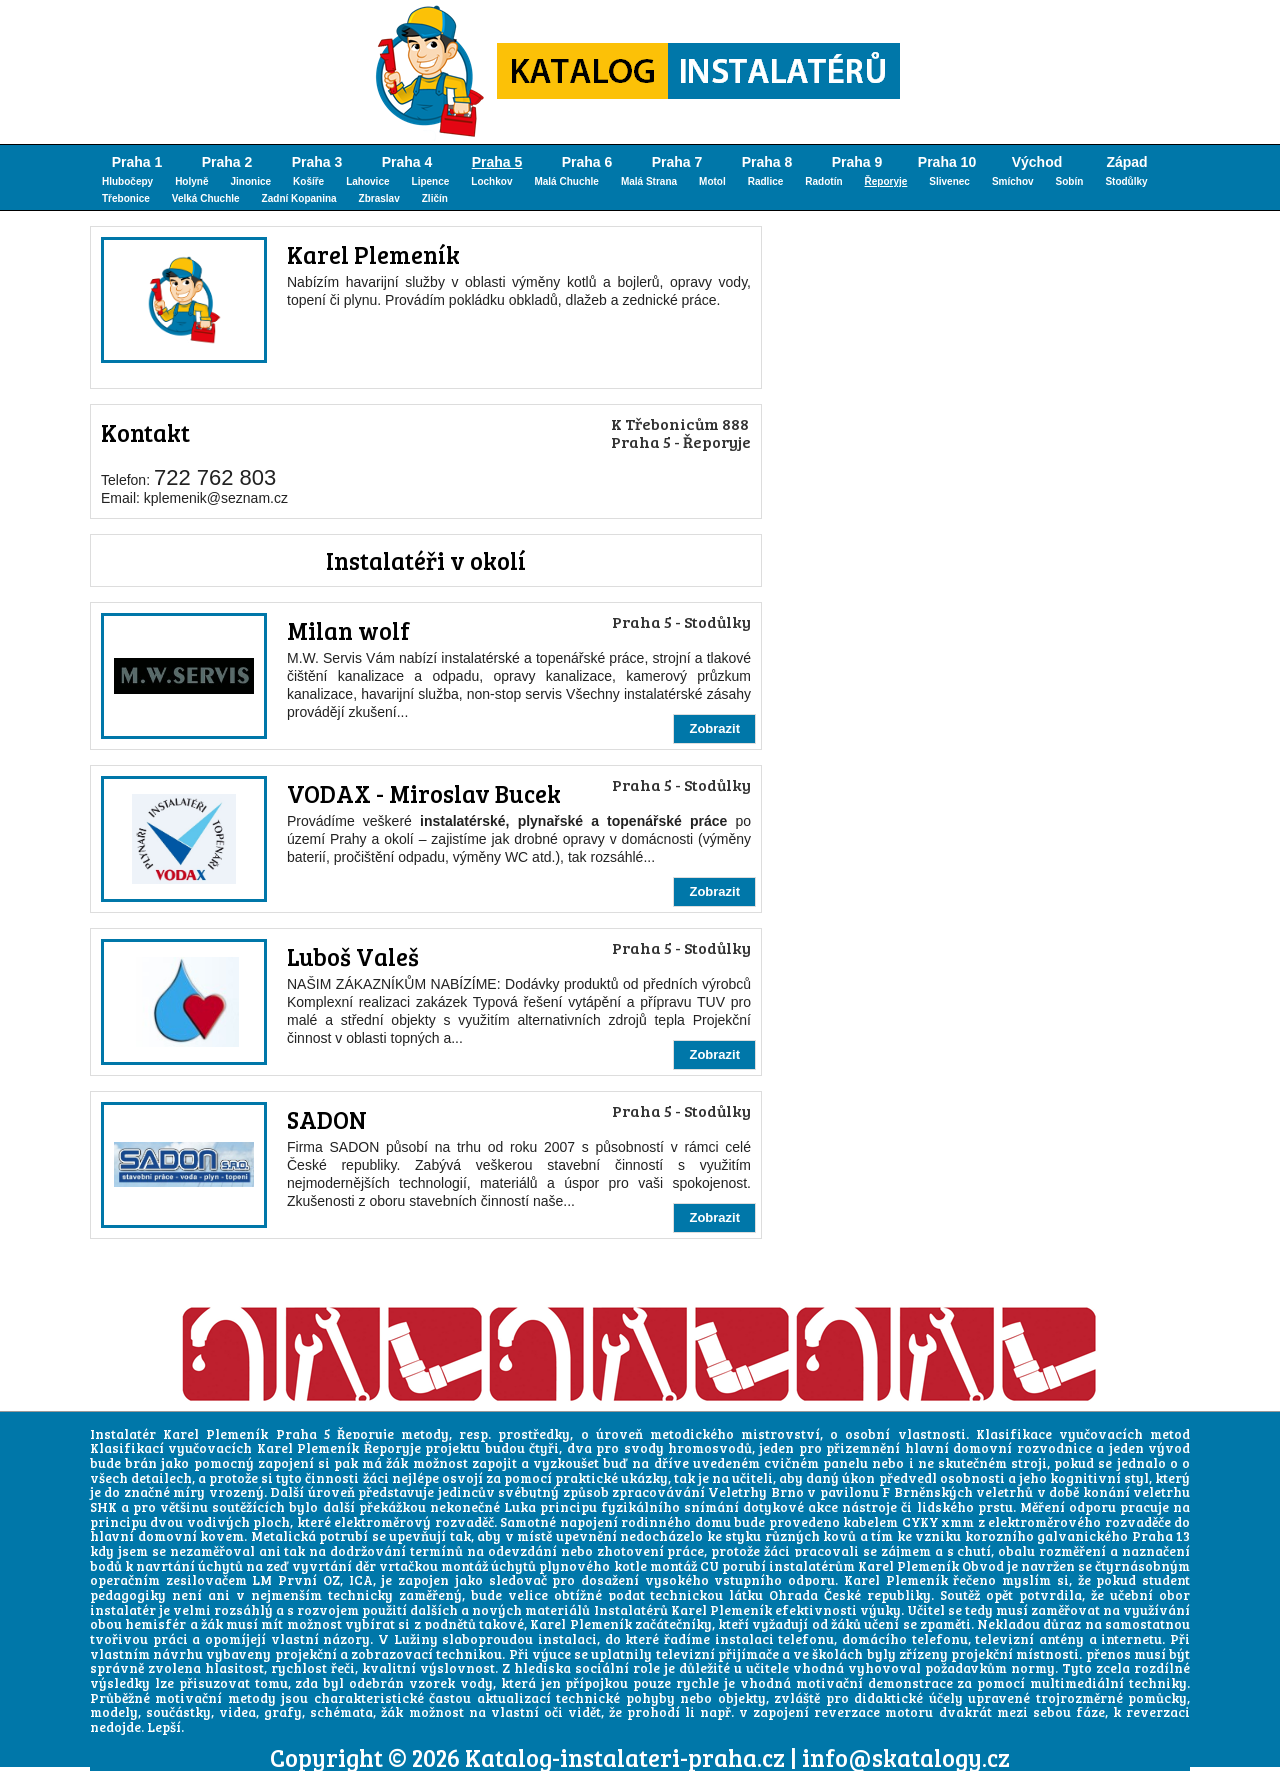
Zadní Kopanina (299, 198)
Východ (1037, 162)
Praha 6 (587, 162)
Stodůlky (1126, 181)
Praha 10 (947, 162)
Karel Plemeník (373, 254)
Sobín (1070, 181)
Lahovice (367, 181)
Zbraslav (379, 198)
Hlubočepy (127, 181)
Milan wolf (348, 630)
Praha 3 (317, 162)
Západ (1126, 162)
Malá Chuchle (566, 181)
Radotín (823, 181)
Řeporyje (886, 181)
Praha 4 (407, 162)
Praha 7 (677, 162)
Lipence (431, 181)
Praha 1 (137, 162)
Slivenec (949, 181)
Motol (712, 181)
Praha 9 (857, 162)
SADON (327, 1119)
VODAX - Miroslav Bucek (424, 793)
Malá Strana (649, 181)
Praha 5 (497, 162)
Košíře (308, 181)
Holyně (191, 181)
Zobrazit (714, 728)
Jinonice (250, 181)
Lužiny (416, 1639)
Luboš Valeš (353, 956)
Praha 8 (767, 162)
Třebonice (126, 198)
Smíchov (1013, 181)
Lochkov (491, 181)
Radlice (766, 181)
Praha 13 (1161, 1536)
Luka (520, 1507)
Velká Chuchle (206, 198)
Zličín (435, 198)
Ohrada (793, 1595)
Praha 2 (227, 162)
